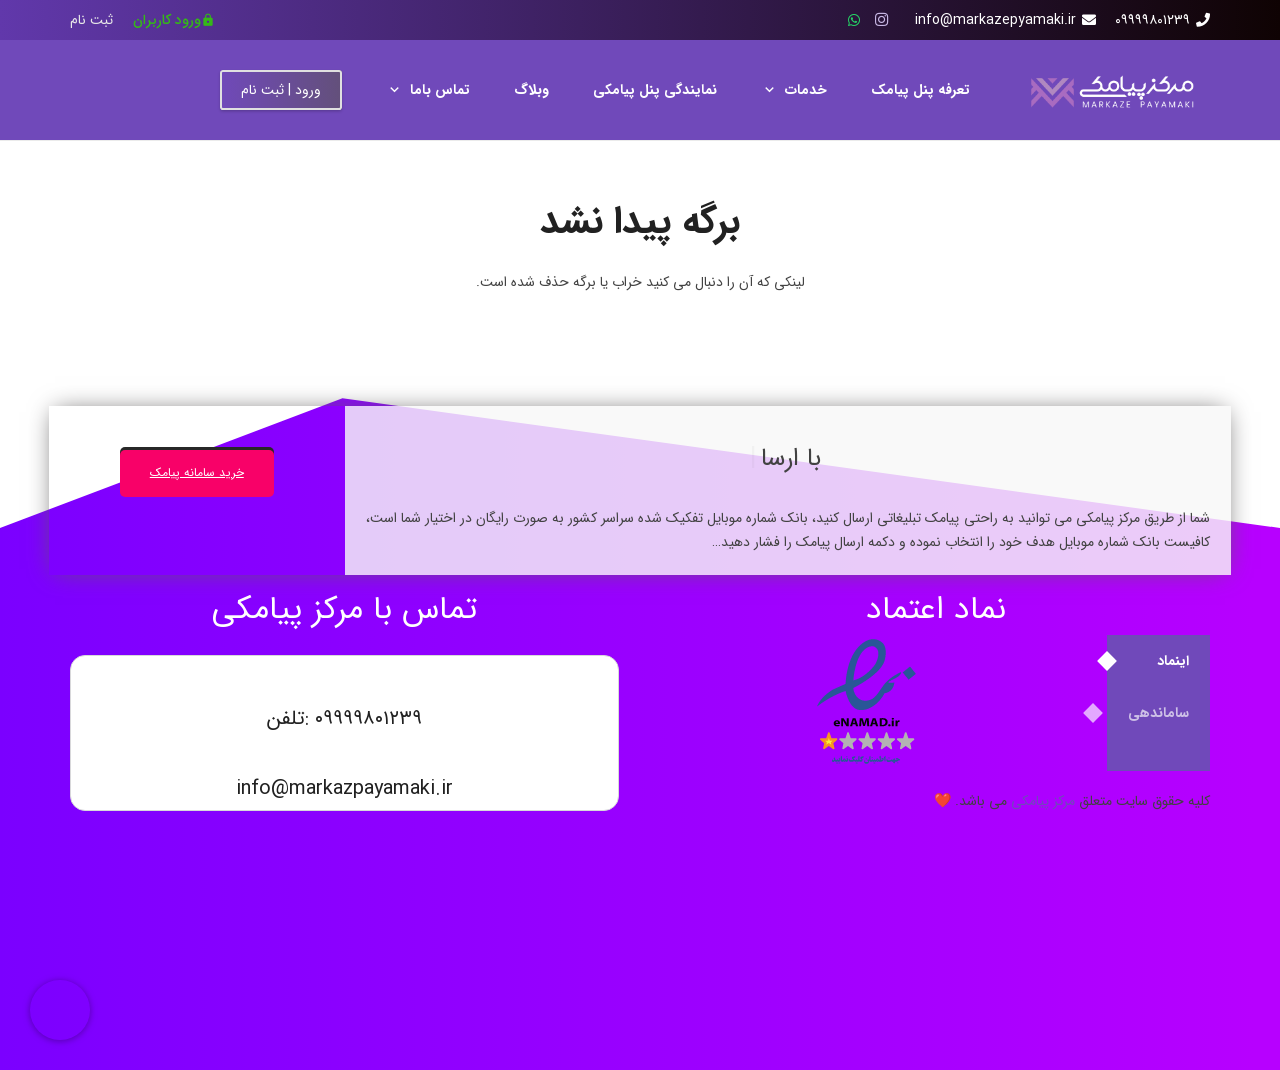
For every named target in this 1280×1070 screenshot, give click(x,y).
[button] (773, 90)
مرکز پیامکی (1043, 801)
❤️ (942, 801)
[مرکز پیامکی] (1110, 90)
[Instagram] (882, 20)
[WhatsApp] (854, 20)
